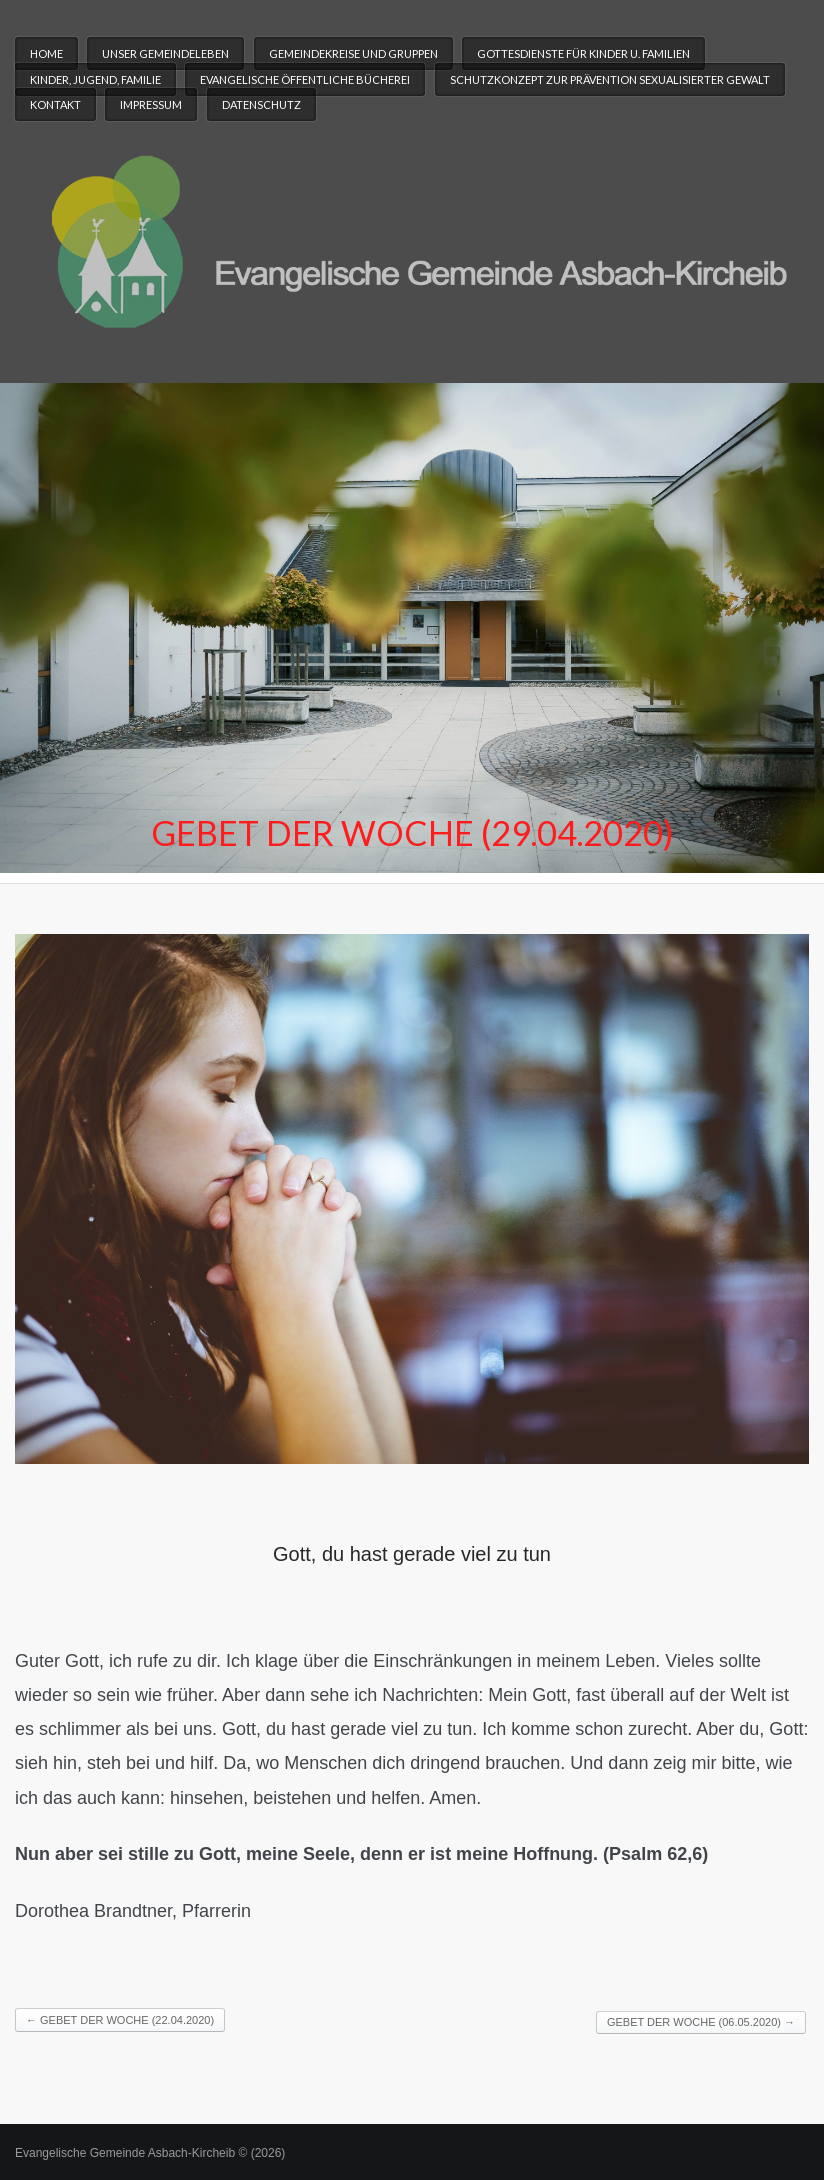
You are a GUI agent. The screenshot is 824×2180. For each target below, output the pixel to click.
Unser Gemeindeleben (165, 53)
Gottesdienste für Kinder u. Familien (583, 53)
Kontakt (55, 104)
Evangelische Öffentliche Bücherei (305, 79)
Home (46, 53)
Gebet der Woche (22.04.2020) (120, 2020)
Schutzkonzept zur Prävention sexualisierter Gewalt (610, 79)
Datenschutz (261, 104)
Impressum (151, 104)
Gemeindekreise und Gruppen (353, 53)
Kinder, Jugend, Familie (95, 79)
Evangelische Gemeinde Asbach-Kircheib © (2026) (150, 2153)
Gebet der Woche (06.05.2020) (701, 2022)
